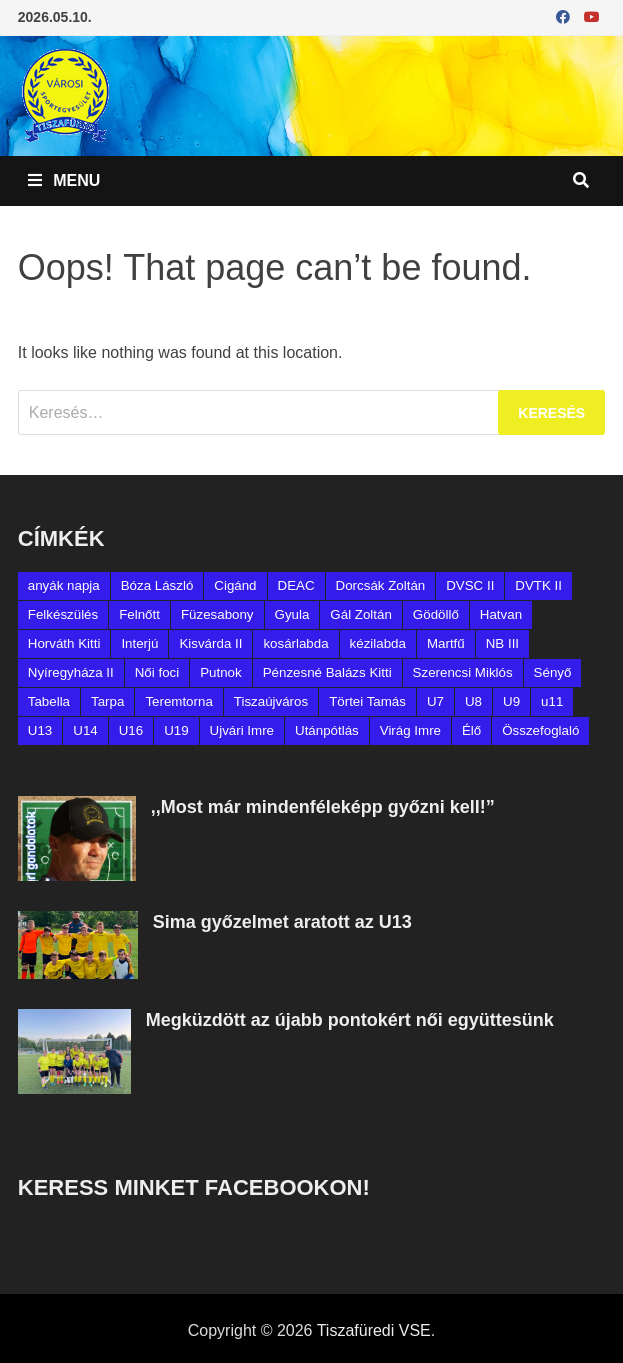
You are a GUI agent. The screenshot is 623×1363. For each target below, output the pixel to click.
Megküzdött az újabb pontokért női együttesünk (350, 1020)
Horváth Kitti (64, 643)
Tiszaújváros (271, 701)
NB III (502, 643)
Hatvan (501, 614)
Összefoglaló (540, 730)
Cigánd (235, 585)
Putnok (221, 672)
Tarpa (107, 701)
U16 (131, 730)
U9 (511, 701)
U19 (176, 730)
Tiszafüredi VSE (374, 1330)
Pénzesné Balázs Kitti (327, 672)
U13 (40, 730)
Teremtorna (178, 701)
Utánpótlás (327, 730)
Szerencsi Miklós (463, 672)
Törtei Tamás (367, 701)
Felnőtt (139, 614)
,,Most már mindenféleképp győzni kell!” (323, 807)
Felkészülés (63, 614)
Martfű (446, 643)
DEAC (296, 585)
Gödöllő (436, 614)
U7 (435, 701)
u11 (552, 701)
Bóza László (157, 585)
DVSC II (470, 585)
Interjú (139, 643)
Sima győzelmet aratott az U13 (282, 922)
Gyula (292, 614)
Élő (471, 730)
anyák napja (64, 585)
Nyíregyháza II (71, 672)
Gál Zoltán (361, 614)
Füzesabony (217, 614)
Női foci (157, 672)
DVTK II (538, 585)
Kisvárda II (210, 643)
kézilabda (378, 643)
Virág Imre (410, 730)
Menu (64, 180)
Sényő (553, 672)
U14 (85, 730)
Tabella (49, 701)
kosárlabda (295, 643)
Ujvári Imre (242, 730)
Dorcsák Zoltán (381, 585)
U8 (473, 701)
